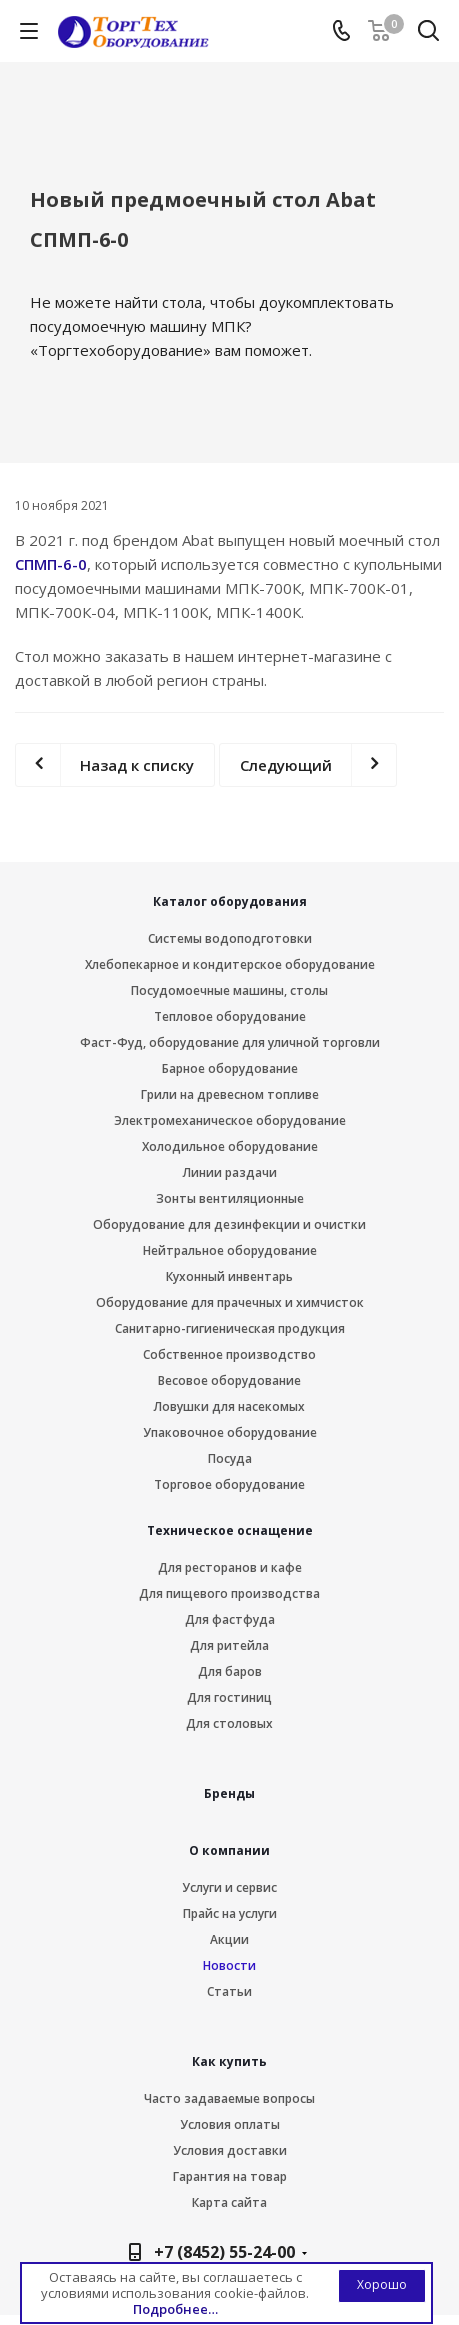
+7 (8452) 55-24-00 (224, 2252)
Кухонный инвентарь (229, 1276)
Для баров (230, 1671)
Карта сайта (229, 2202)
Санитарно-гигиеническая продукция (230, 1328)
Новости (229, 1965)
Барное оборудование (230, 1068)
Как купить (229, 2061)
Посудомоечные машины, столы (229, 990)
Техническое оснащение (230, 1530)
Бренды (229, 1793)
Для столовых (229, 1723)
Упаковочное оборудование (230, 1432)
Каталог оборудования (230, 901)
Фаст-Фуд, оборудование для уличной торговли (230, 1042)
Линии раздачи (230, 1172)
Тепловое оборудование (230, 1016)
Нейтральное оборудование (230, 1250)
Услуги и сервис (229, 1887)
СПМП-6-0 (51, 564)
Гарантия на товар (230, 2176)
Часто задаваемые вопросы (229, 2098)
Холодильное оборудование (230, 1146)
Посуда (230, 1458)
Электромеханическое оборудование (230, 1120)
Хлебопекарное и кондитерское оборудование (230, 964)
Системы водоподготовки (230, 938)
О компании (229, 1850)
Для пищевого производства (229, 1593)
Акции (229, 1939)
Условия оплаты (230, 2124)
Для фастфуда (230, 1619)
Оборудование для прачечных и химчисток (230, 1302)
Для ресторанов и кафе (230, 1567)
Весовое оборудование (229, 1380)
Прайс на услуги (230, 1913)
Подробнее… (175, 2309)
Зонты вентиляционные (230, 1198)
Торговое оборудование (229, 1484)
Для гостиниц (229, 1697)
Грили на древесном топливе (230, 1094)
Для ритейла (229, 1645)
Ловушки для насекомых (229, 1406)
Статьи (229, 1991)
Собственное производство (229, 1354)
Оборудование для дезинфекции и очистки (229, 1224)
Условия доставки (230, 2150)
